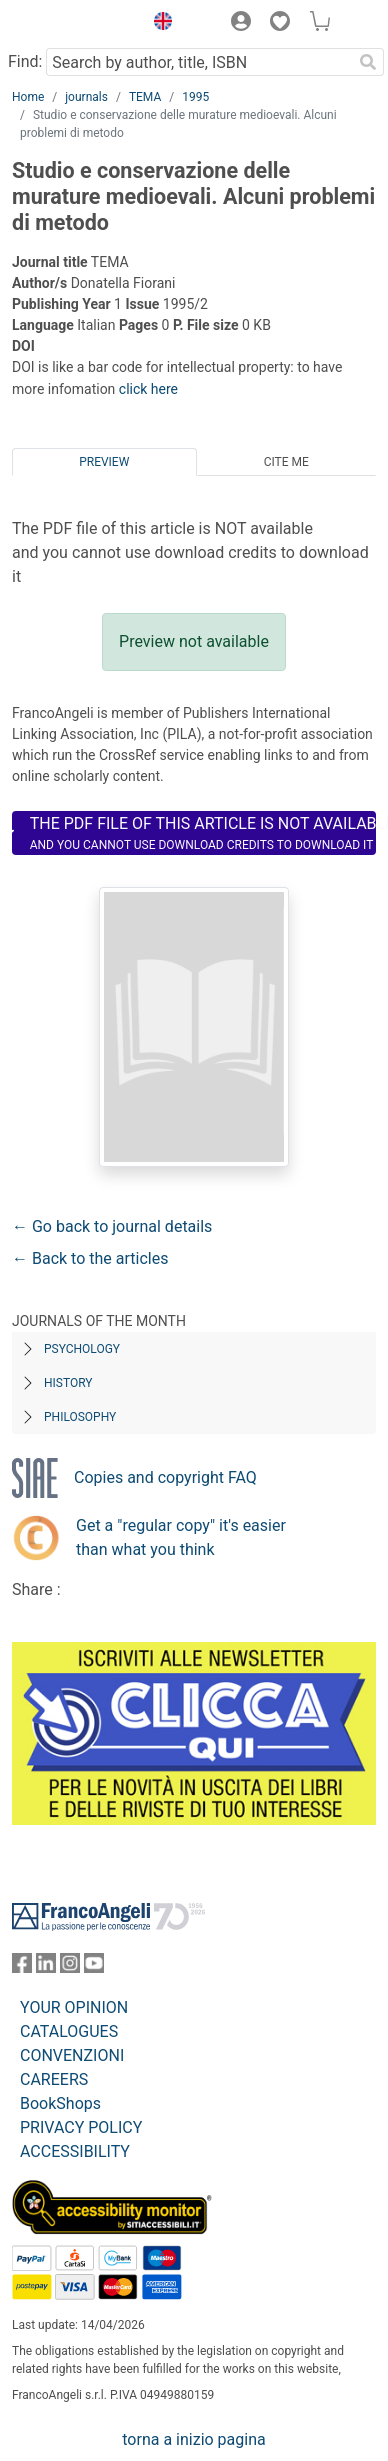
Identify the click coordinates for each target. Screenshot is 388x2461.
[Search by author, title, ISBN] (199, 62)
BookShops (60, 2103)
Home (28, 97)
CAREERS (54, 2079)
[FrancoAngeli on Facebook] (22, 1967)
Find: (25, 61)
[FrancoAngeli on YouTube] (94, 1967)
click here (148, 389)
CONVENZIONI (72, 2055)
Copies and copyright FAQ (165, 1477)
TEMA (145, 97)
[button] (158, 24)
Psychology (82, 1349)
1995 (195, 97)
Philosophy (80, 1417)
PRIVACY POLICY (81, 2127)
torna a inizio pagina (193, 2439)
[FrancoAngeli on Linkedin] (46, 1967)
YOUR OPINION (74, 2007)
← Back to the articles (90, 1258)
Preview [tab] (104, 462)
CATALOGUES (69, 2031)
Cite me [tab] (286, 462)
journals (86, 97)
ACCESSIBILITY (75, 2151)
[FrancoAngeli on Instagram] (70, 1967)
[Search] (368, 62)
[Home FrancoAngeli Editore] (72, 24)
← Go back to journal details (112, 1226)
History (68, 1383)
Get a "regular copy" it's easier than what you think (181, 1537)
